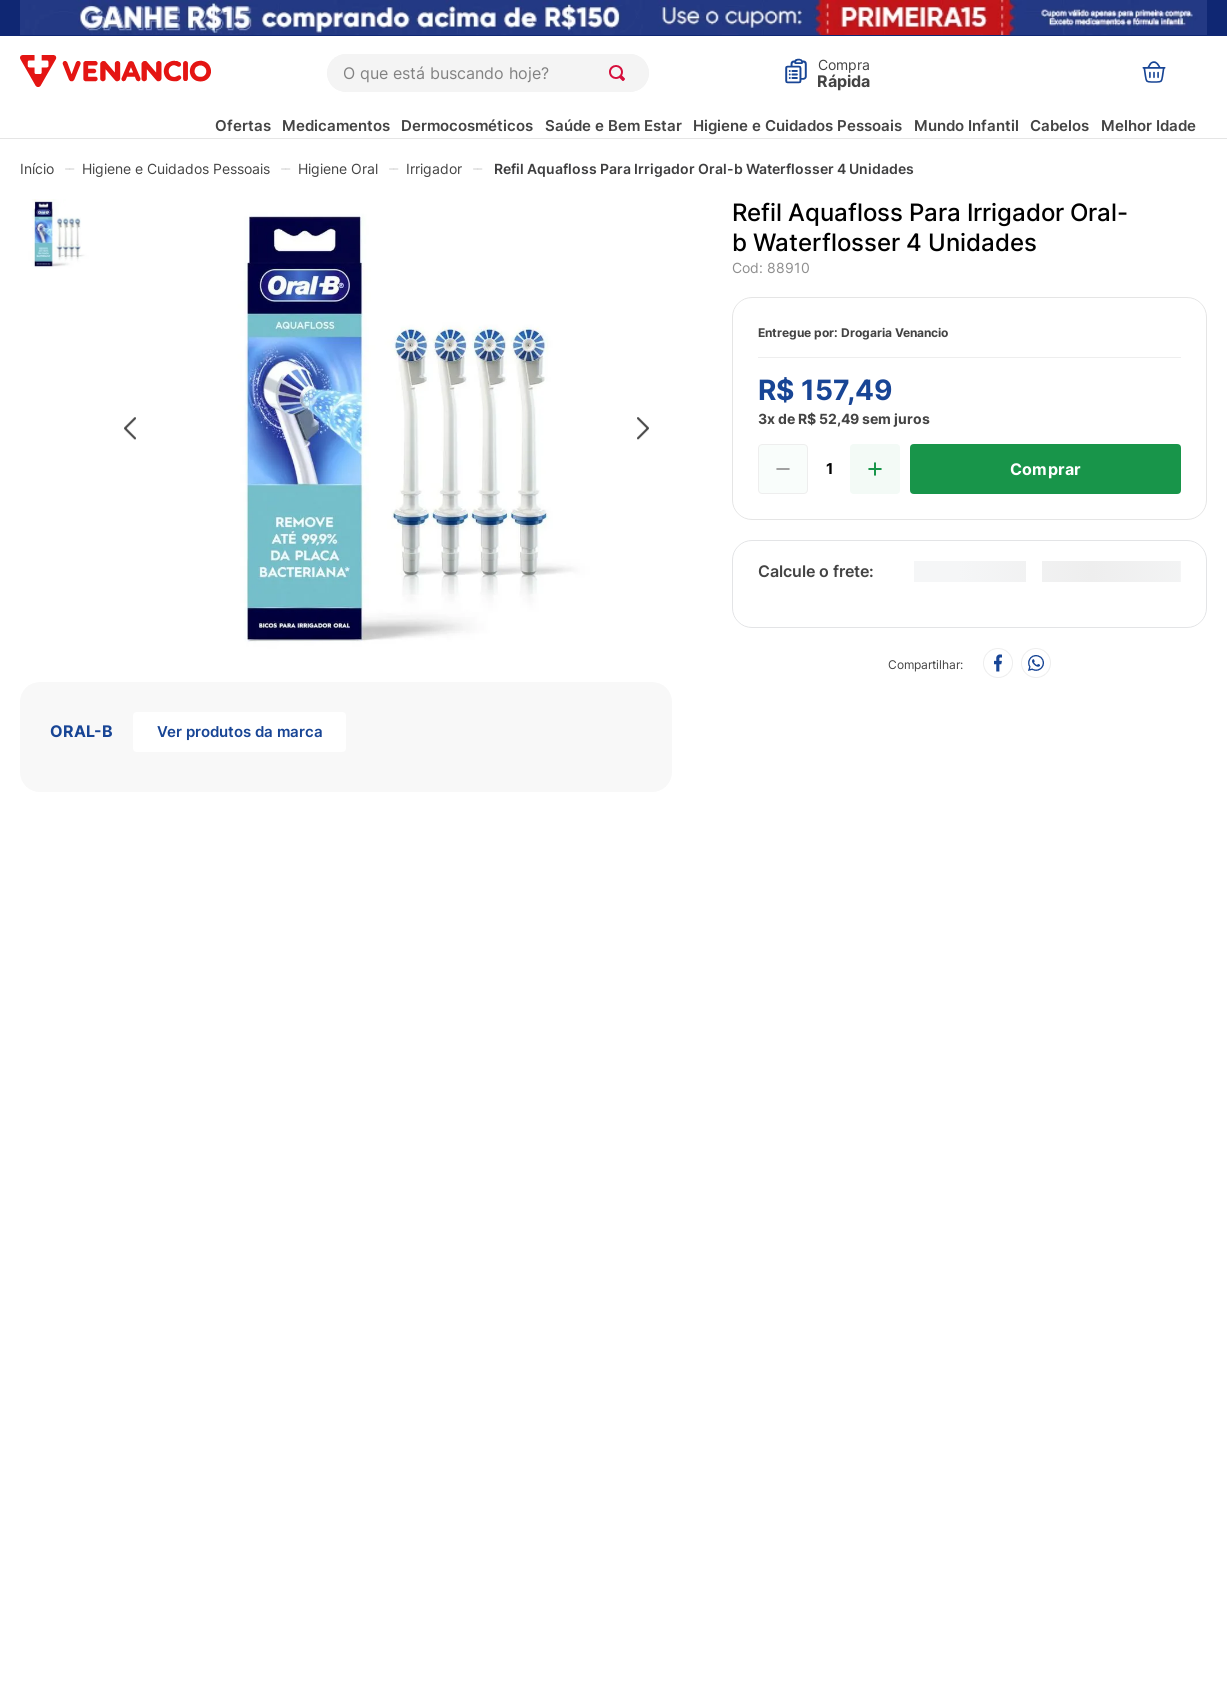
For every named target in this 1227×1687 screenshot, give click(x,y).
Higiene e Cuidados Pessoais (797, 125)
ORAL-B (81, 731)
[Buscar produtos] (621, 73)
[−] (783, 469)
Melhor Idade (1148, 125)
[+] (875, 469)
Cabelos (1059, 125)
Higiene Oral (338, 168)
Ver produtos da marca (240, 731)
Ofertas (243, 125)
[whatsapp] (1036, 664)
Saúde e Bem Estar (613, 125)
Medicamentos (336, 125)
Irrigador (434, 168)
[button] (387, 429)
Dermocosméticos (467, 125)
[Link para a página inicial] (37, 168)
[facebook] (998, 664)
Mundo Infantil (966, 125)
